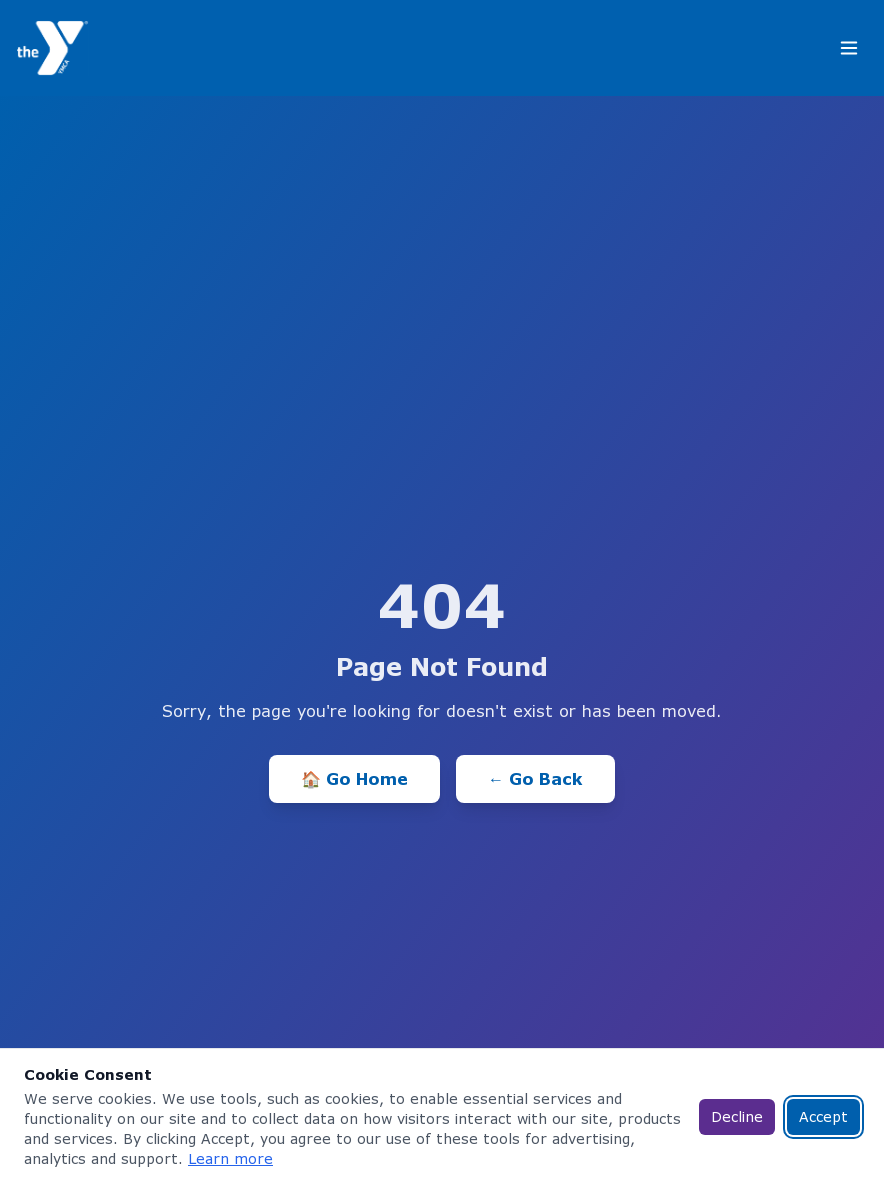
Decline (737, 1116)
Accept (823, 1116)
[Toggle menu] (849, 48)
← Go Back (535, 778)
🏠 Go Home (354, 778)
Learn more (230, 1158)
